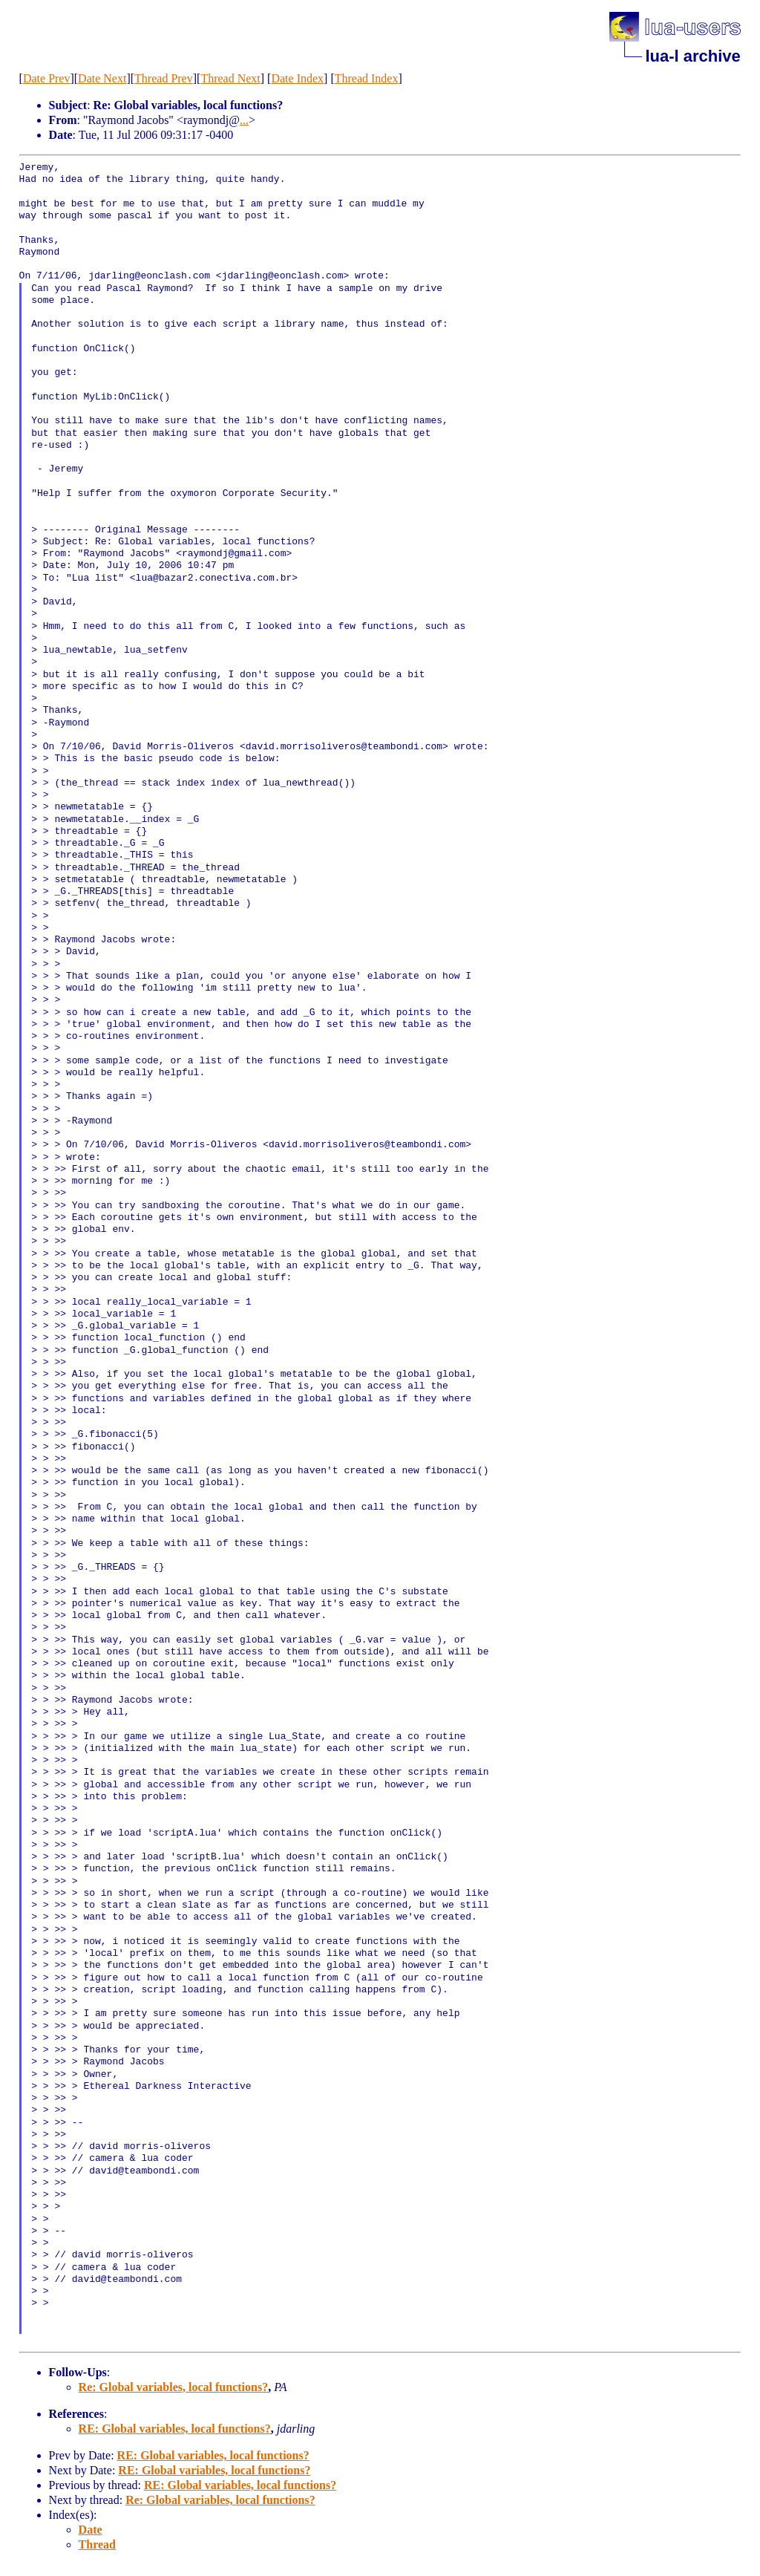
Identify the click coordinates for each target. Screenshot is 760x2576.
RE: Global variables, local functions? (175, 2428)
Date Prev (47, 78)
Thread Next (230, 78)
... (244, 120)
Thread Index (367, 78)
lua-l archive (692, 56)
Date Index (297, 78)
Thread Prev (163, 78)
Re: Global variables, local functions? (174, 2387)
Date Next (102, 78)
